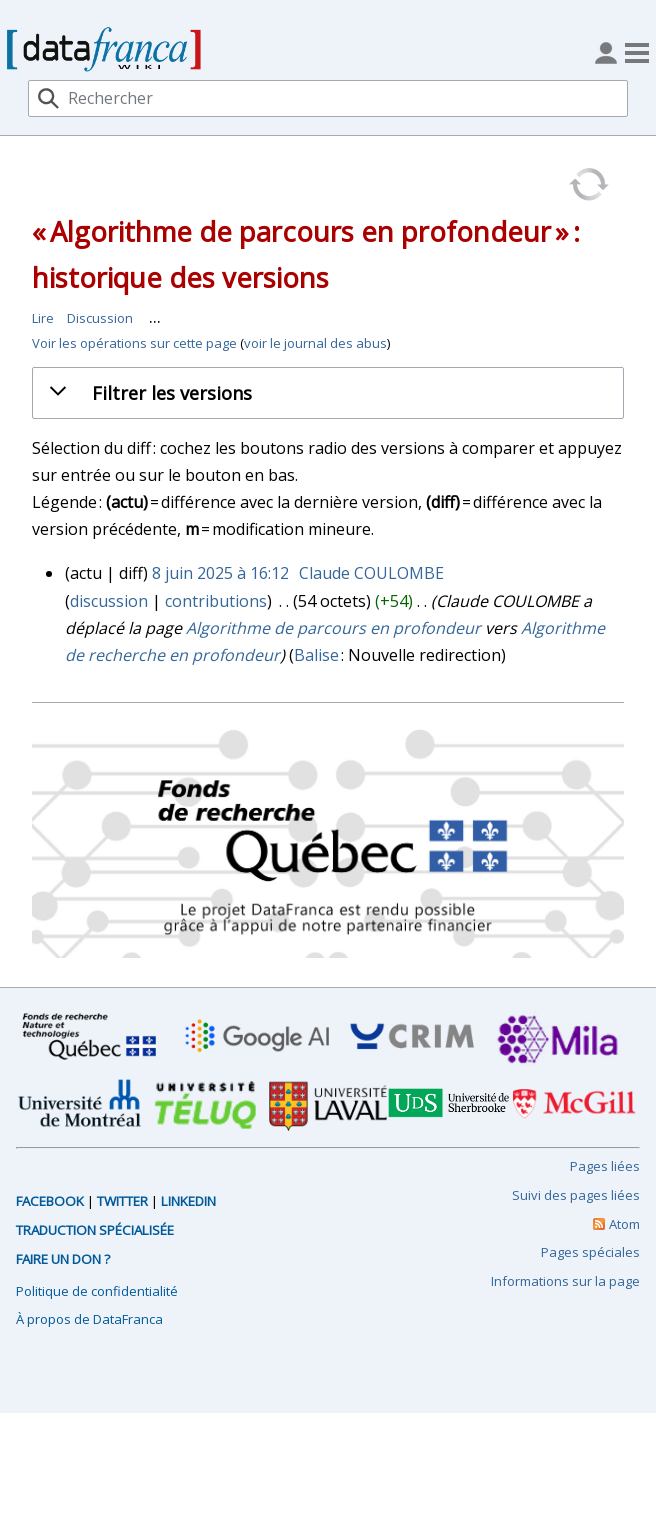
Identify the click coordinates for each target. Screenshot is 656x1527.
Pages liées (605, 1166)
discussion (109, 601)
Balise (316, 655)
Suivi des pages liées (576, 1195)
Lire (43, 318)
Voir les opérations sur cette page (134, 343)
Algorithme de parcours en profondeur (333, 628)
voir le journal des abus (315, 343)
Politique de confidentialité (97, 1291)
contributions (216, 601)
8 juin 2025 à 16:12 (220, 573)
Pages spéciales (590, 1252)
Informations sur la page (565, 1281)
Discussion (100, 318)
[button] (344, 393)
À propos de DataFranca (89, 1319)
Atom (624, 1224)
